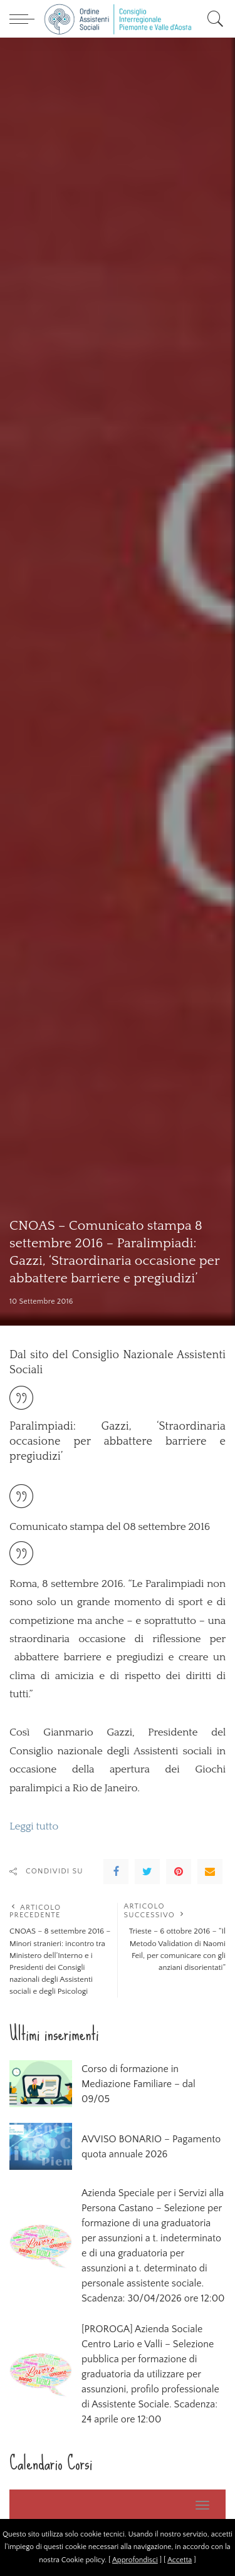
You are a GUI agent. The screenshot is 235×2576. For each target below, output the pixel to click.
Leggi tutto (33, 1826)
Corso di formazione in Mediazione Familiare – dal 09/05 (138, 2084)
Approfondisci (135, 2560)
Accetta (179, 2560)
